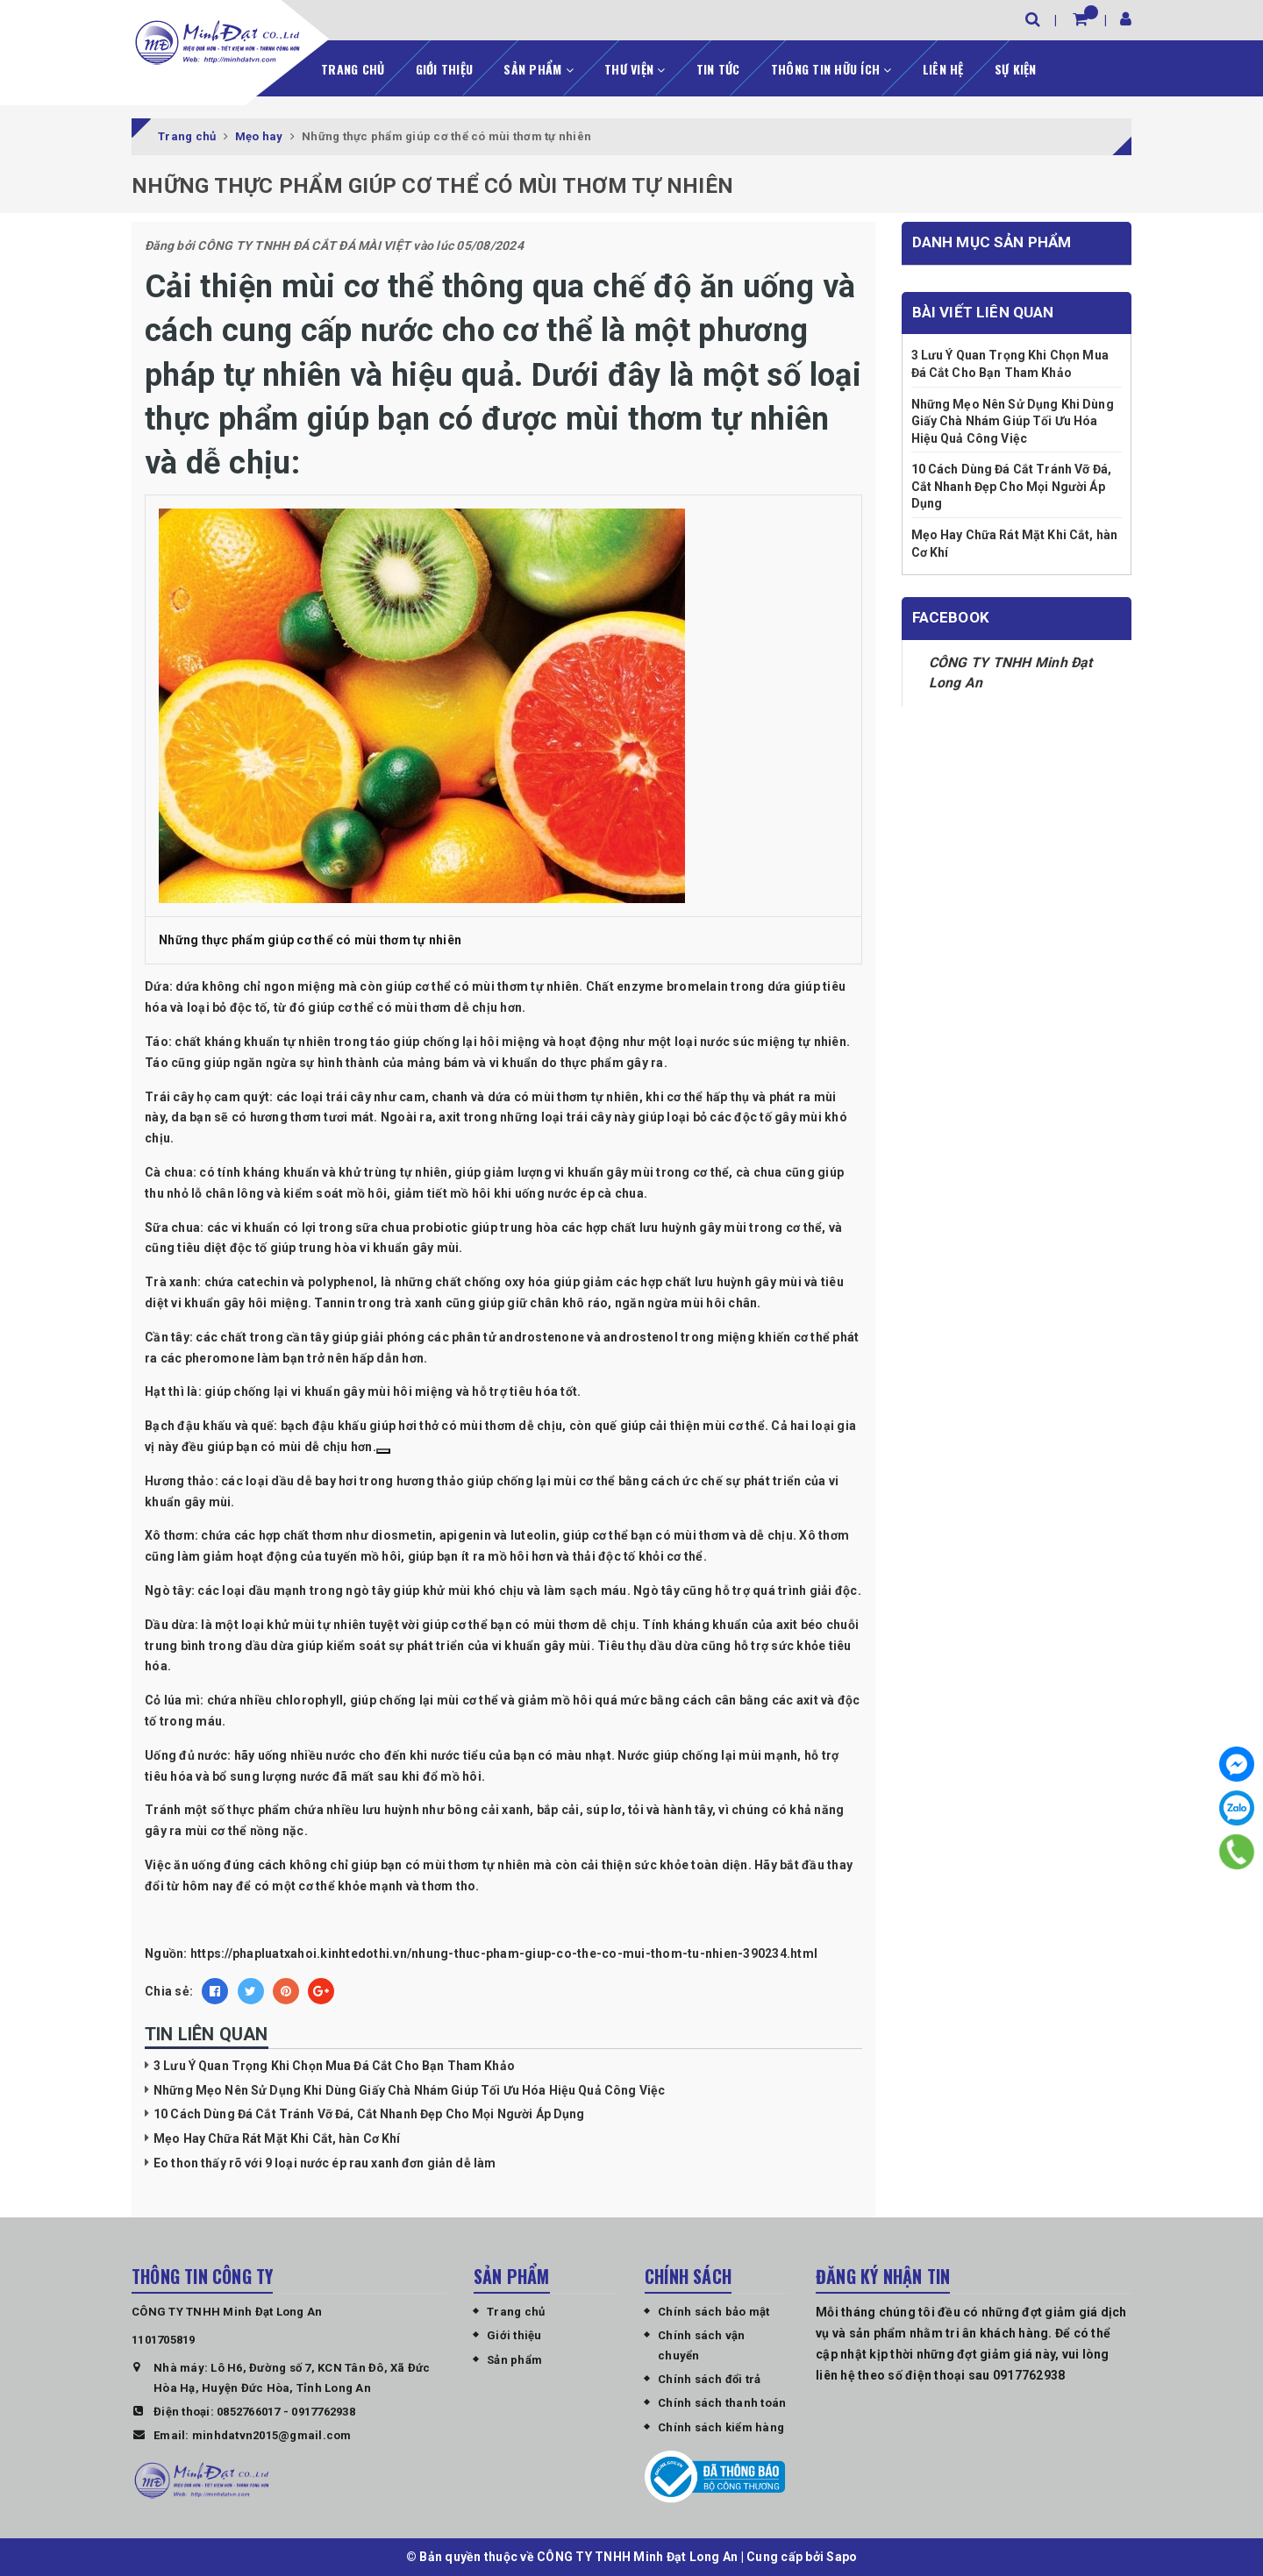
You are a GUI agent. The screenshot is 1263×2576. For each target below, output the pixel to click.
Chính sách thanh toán (722, 2402)
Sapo (841, 2556)
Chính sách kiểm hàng (721, 2425)
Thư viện (635, 67)
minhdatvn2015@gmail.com (272, 2434)
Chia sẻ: (169, 1990)
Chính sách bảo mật (714, 2310)
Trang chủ (352, 67)
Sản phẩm (538, 67)
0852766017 (249, 2409)
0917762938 (323, 2409)
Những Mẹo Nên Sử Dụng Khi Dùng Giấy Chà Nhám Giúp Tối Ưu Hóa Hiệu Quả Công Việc (409, 2088)
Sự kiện (1016, 67)
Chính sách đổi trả (709, 2378)
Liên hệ (943, 67)
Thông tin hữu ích (831, 67)
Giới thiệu (445, 67)
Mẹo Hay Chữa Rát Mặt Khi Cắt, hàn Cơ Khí (277, 2138)
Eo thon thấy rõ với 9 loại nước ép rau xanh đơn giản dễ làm (324, 2161)
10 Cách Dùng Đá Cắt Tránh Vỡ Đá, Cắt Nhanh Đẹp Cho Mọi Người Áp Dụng (369, 2113)
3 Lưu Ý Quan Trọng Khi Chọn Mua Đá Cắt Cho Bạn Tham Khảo (334, 2065)
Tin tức (718, 67)
